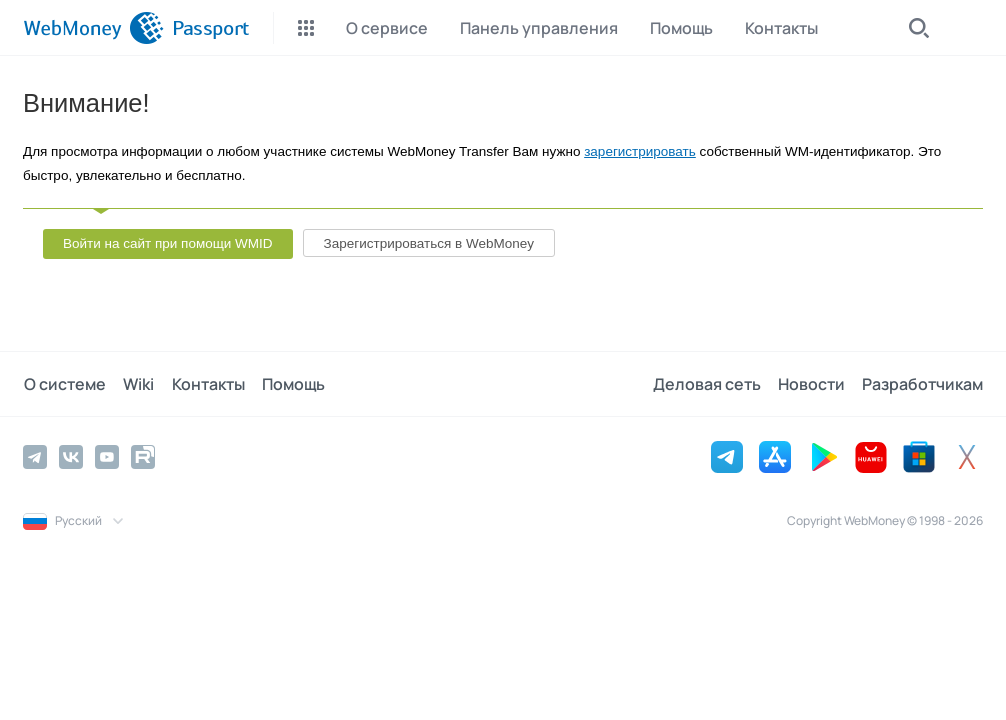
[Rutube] (143, 457)
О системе (64, 384)
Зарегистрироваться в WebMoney (429, 243)
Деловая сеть (709, 384)
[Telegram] (35, 457)
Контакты (204, 384)
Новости (812, 384)
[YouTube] (107, 457)
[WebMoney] (93, 28)
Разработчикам (922, 384)
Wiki (136, 384)
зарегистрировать (640, 151)
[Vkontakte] (71, 457)
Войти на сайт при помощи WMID (168, 243)
